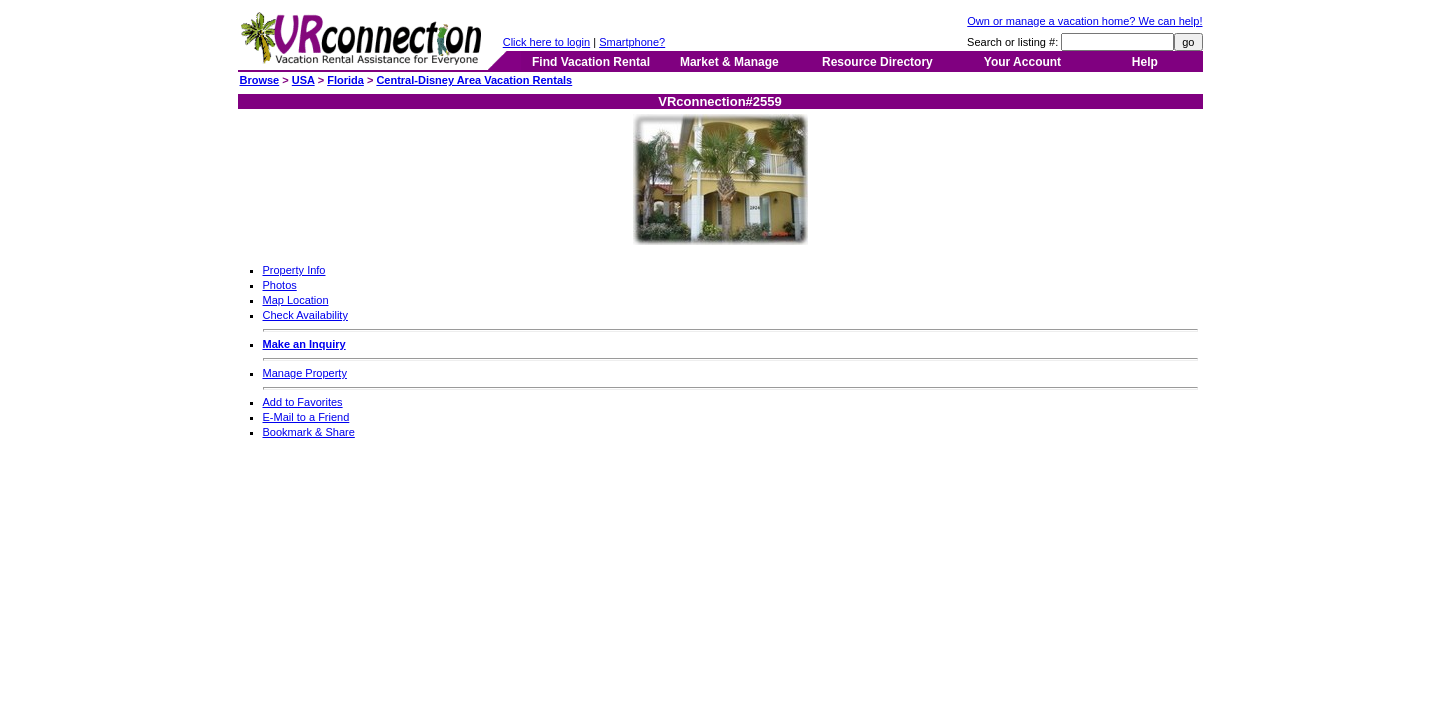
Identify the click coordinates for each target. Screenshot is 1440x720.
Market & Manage (729, 62)
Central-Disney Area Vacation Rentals (474, 80)
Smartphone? (632, 42)
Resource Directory (877, 62)
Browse (260, 80)
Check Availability (305, 315)
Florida (345, 80)
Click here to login (546, 42)
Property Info (294, 270)
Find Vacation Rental (591, 62)
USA (303, 80)
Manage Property (305, 373)
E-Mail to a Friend (306, 417)
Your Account (1022, 62)
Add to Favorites (303, 402)
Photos (280, 285)
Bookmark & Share (309, 432)
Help (1145, 62)
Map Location (296, 300)
